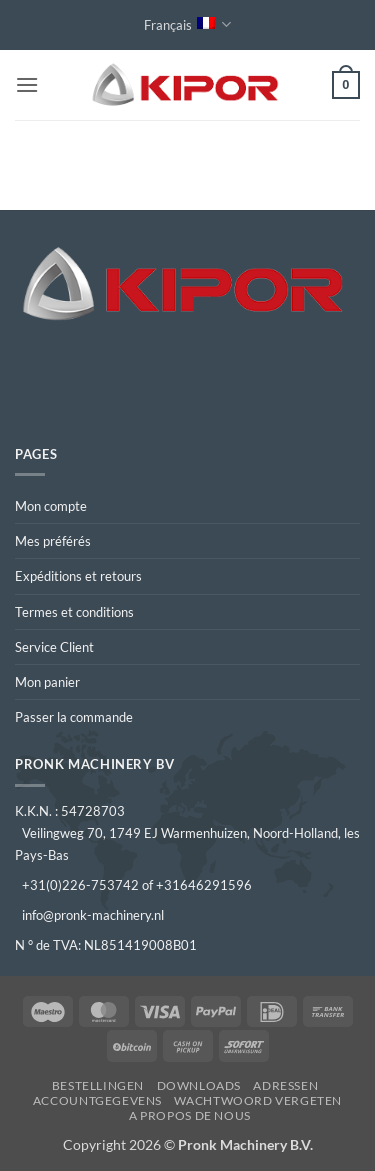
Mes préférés (53, 541)
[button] (27, 84)
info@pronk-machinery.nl (93, 915)
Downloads (199, 1085)
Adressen (285, 1085)
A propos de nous (190, 1115)
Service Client (54, 647)
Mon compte (51, 506)
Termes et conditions (74, 612)
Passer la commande (74, 717)
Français (187, 24)
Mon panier (47, 682)
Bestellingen (98, 1085)
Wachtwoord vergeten (258, 1100)
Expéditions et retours (78, 576)
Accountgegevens (97, 1100)
